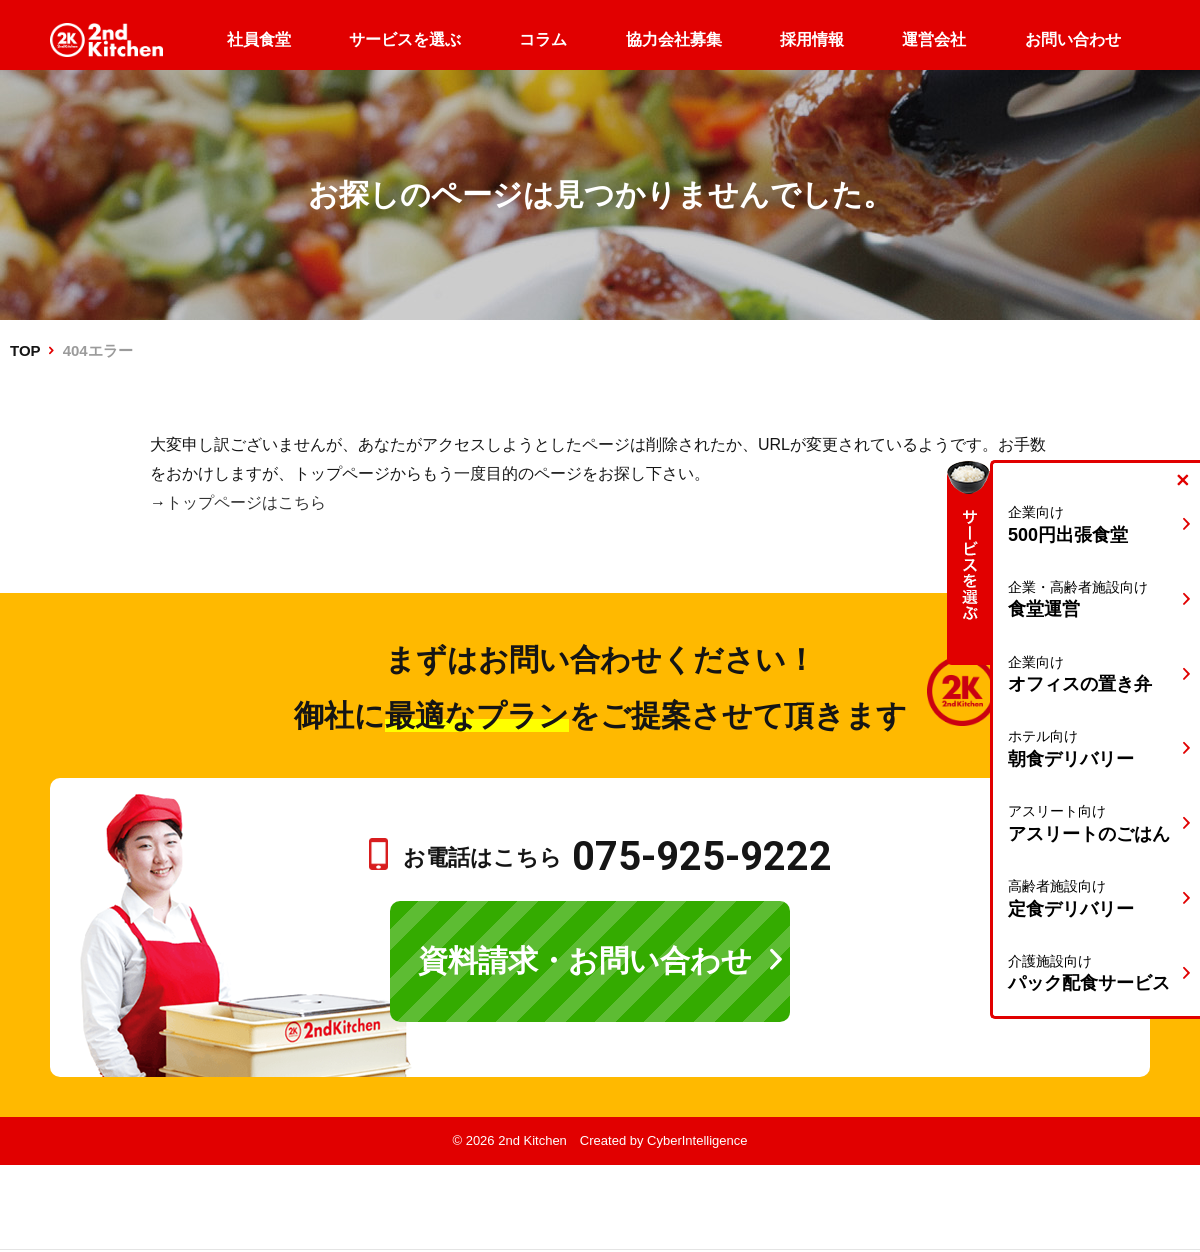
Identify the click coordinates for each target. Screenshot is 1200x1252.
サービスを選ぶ (405, 39)
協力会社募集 (674, 39)
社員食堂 (259, 39)
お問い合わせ (1073, 39)
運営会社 (934, 39)
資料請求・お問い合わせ (585, 960)
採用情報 (812, 39)
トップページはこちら (246, 502)
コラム (543, 39)
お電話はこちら (617, 857)
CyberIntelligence (697, 1140)
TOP (25, 350)
